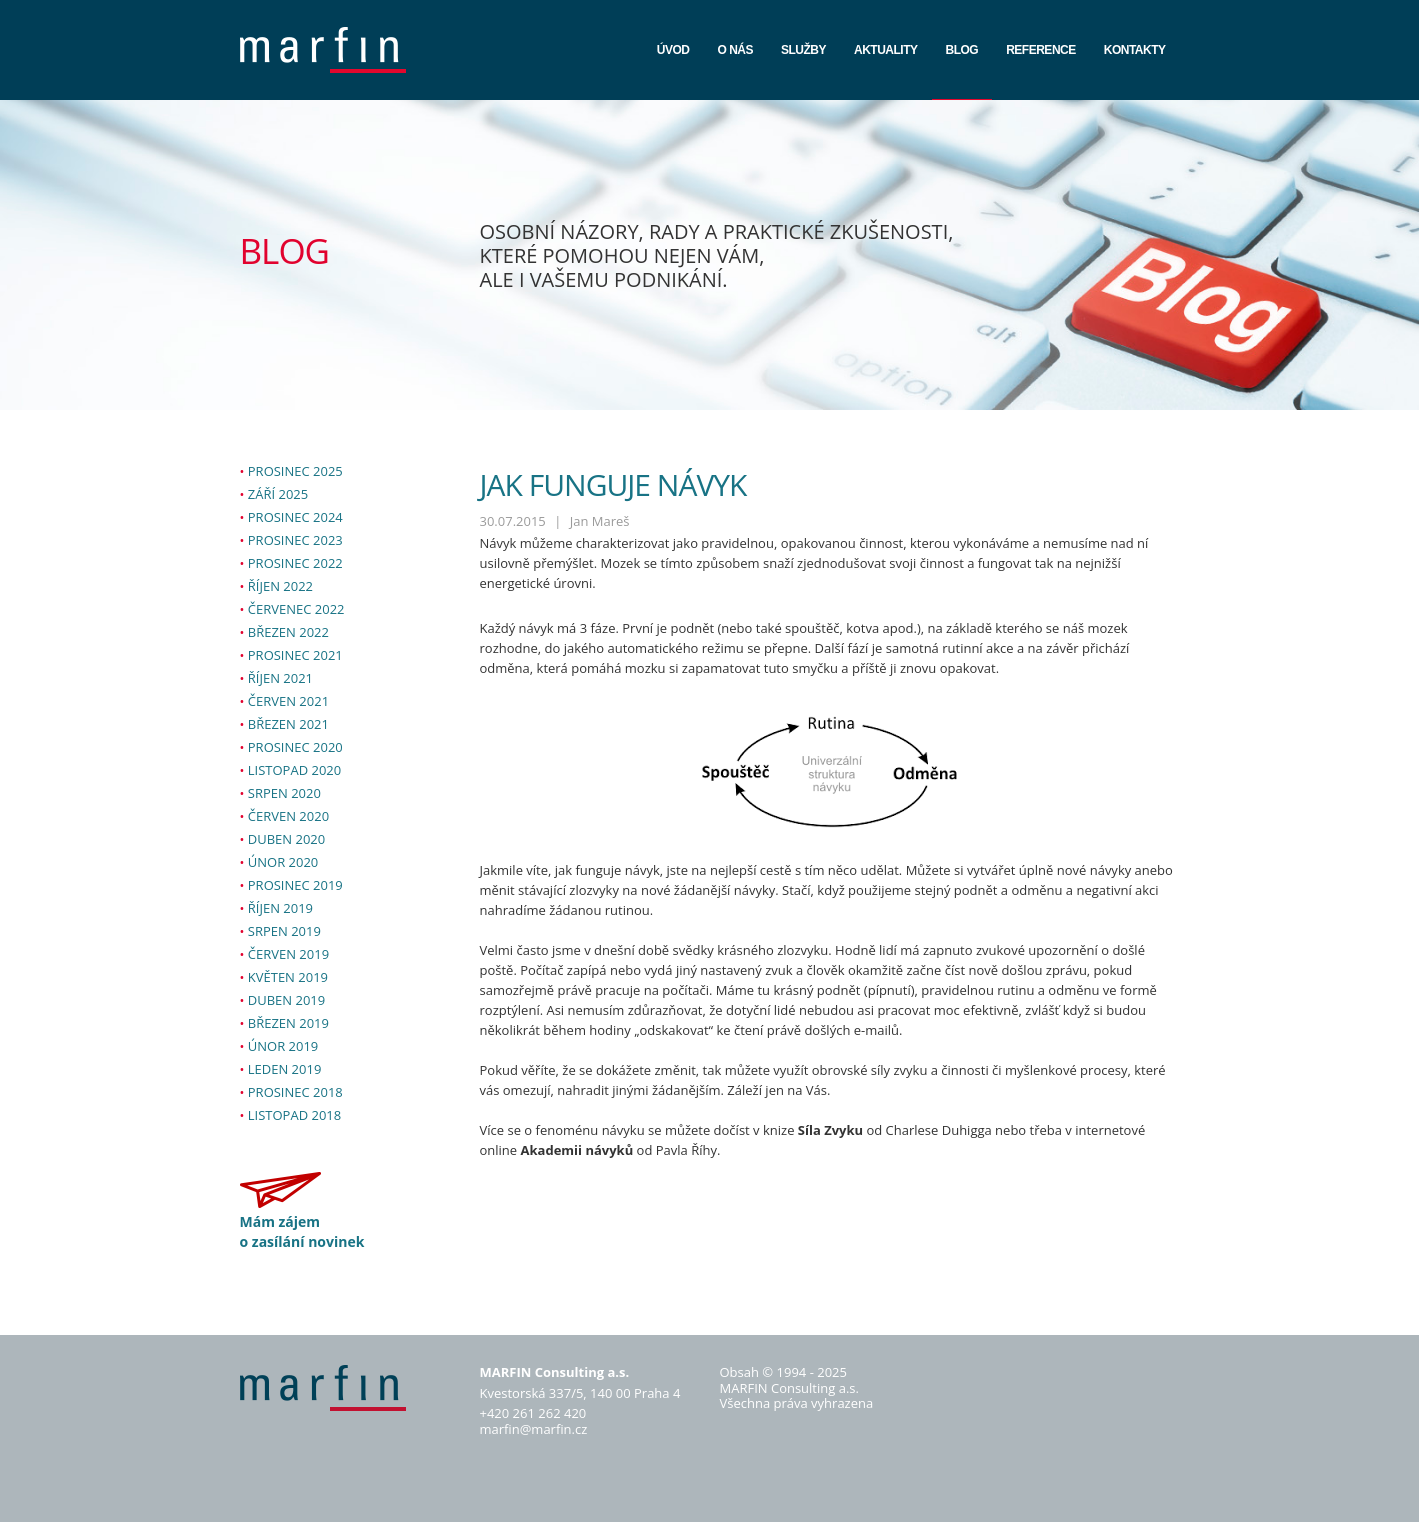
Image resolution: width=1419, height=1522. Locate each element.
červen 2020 (288, 816)
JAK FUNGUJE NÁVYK (613, 484)
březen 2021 (288, 724)
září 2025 (278, 494)
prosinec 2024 (295, 517)
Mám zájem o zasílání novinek (302, 1231)
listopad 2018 (294, 1115)
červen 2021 (288, 701)
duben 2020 (286, 839)
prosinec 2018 (295, 1092)
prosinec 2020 (295, 747)
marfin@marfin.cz (534, 1429)
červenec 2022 (296, 609)
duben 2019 (286, 1000)
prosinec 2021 (295, 655)
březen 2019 (288, 1023)
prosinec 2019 (295, 885)
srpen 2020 (284, 793)
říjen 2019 (280, 908)
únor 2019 (283, 1046)
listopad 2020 (294, 770)
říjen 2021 (280, 678)
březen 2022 (288, 632)
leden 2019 (285, 1069)
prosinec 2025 (295, 471)
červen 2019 (288, 954)
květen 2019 (288, 977)
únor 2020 (283, 862)
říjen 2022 (280, 586)
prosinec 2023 (295, 540)
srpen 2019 (284, 931)
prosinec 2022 (295, 563)
